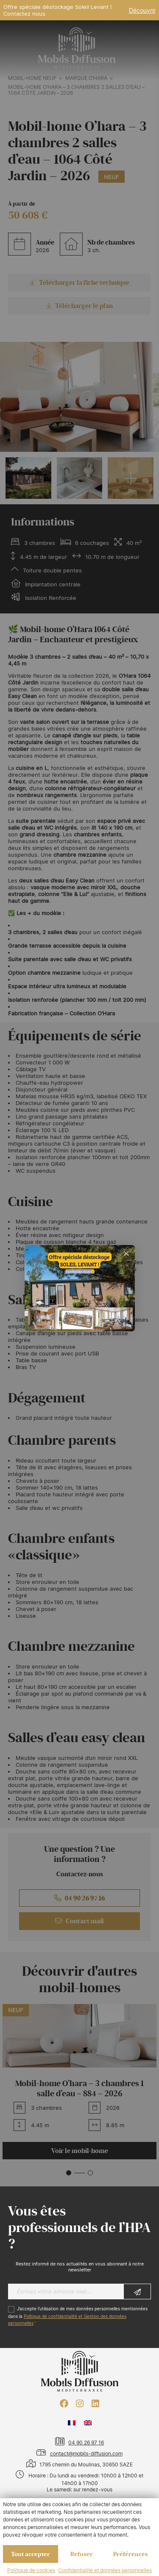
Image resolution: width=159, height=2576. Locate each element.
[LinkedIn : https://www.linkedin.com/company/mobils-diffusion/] (95, 2403)
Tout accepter (30, 2554)
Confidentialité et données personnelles (105, 2570)
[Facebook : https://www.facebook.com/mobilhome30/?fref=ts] (64, 2403)
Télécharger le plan (79, 306)
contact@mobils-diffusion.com (86, 2453)
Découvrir (142, 10)
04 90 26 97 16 (79, 1898)
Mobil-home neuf (32, 78)
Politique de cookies (31, 2570)
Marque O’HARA (86, 78)
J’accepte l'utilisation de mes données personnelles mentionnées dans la (78, 2316)
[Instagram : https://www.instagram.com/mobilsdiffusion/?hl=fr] (80, 2403)
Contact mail (79, 1921)
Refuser (81, 2554)
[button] (68, 2172)
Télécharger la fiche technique (79, 282)
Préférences (130, 2554)
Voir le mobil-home (79, 2151)
